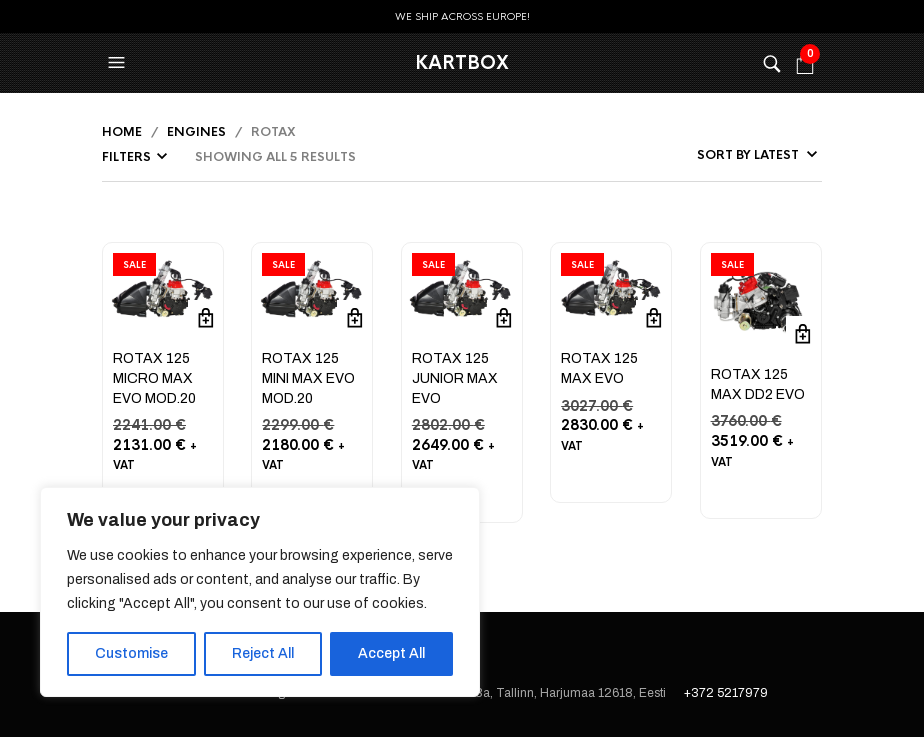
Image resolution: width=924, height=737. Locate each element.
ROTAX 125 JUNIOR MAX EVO (455, 378)
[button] (119, 63)
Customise (131, 653)
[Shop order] (711, 155)
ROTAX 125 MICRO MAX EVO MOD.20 (154, 378)
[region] (260, 592)
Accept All (391, 653)
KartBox (462, 63)
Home (122, 132)
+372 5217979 (726, 693)
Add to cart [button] (205, 317)
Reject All (263, 653)
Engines (196, 132)
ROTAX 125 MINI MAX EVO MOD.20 (308, 378)
